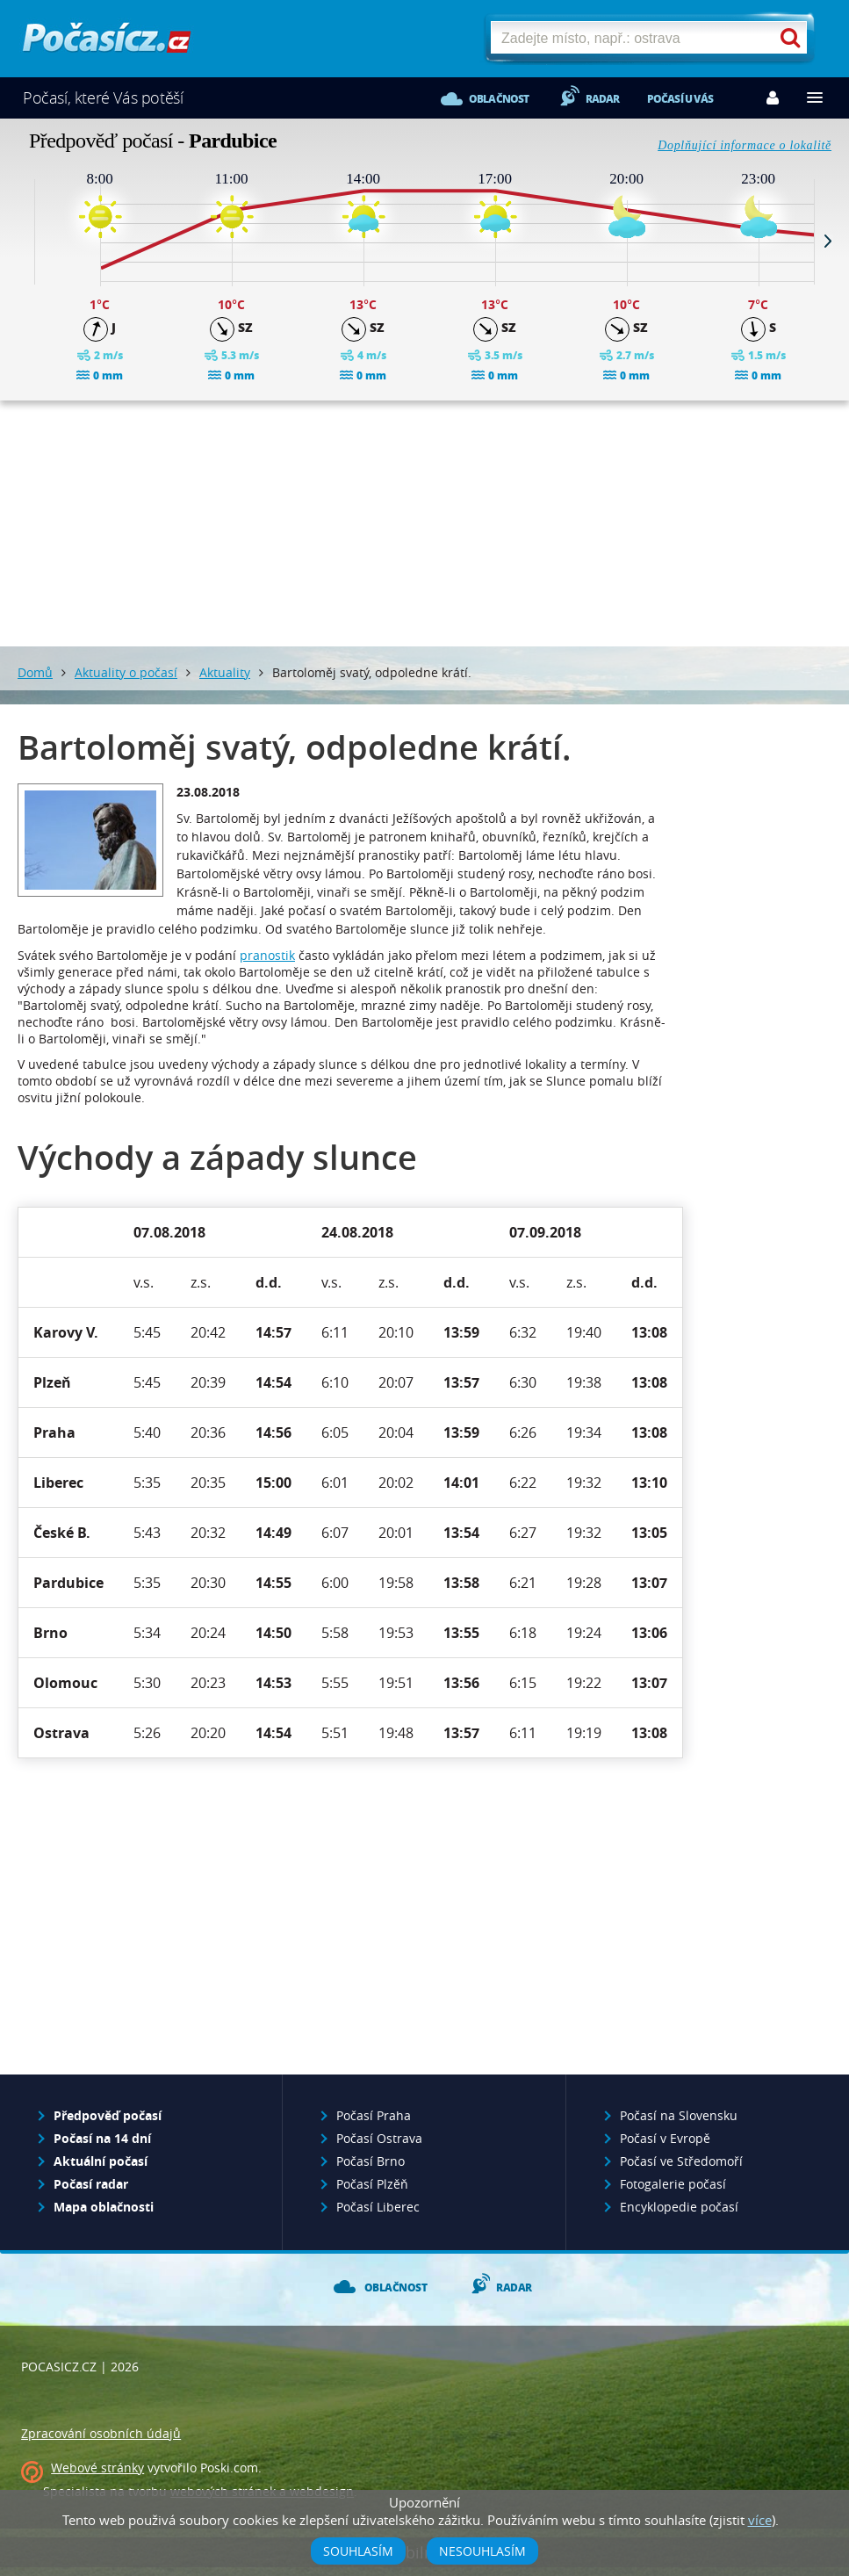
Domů (35, 672)
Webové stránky (97, 2467)
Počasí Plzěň (372, 2184)
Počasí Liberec (378, 2206)
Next (828, 240)
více (760, 2520)
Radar (603, 98)
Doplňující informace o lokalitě (744, 145)
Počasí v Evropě (665, 2138)
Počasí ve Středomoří (681, 2161)
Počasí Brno (370, 2161)
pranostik (267, 955)
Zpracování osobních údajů (101, 2433)
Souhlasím (358, 2551)
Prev (21, 240)
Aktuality (224, 672)
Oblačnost (499, 98)
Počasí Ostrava (379, 2138)
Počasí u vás (680, 98)
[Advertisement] (425, 523)
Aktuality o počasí (126, 672)
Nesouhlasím (482, 2551)
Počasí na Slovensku (678, 2115)
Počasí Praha (373, 2115)
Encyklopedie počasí (679, 2206)
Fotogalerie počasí (673, 2184)
